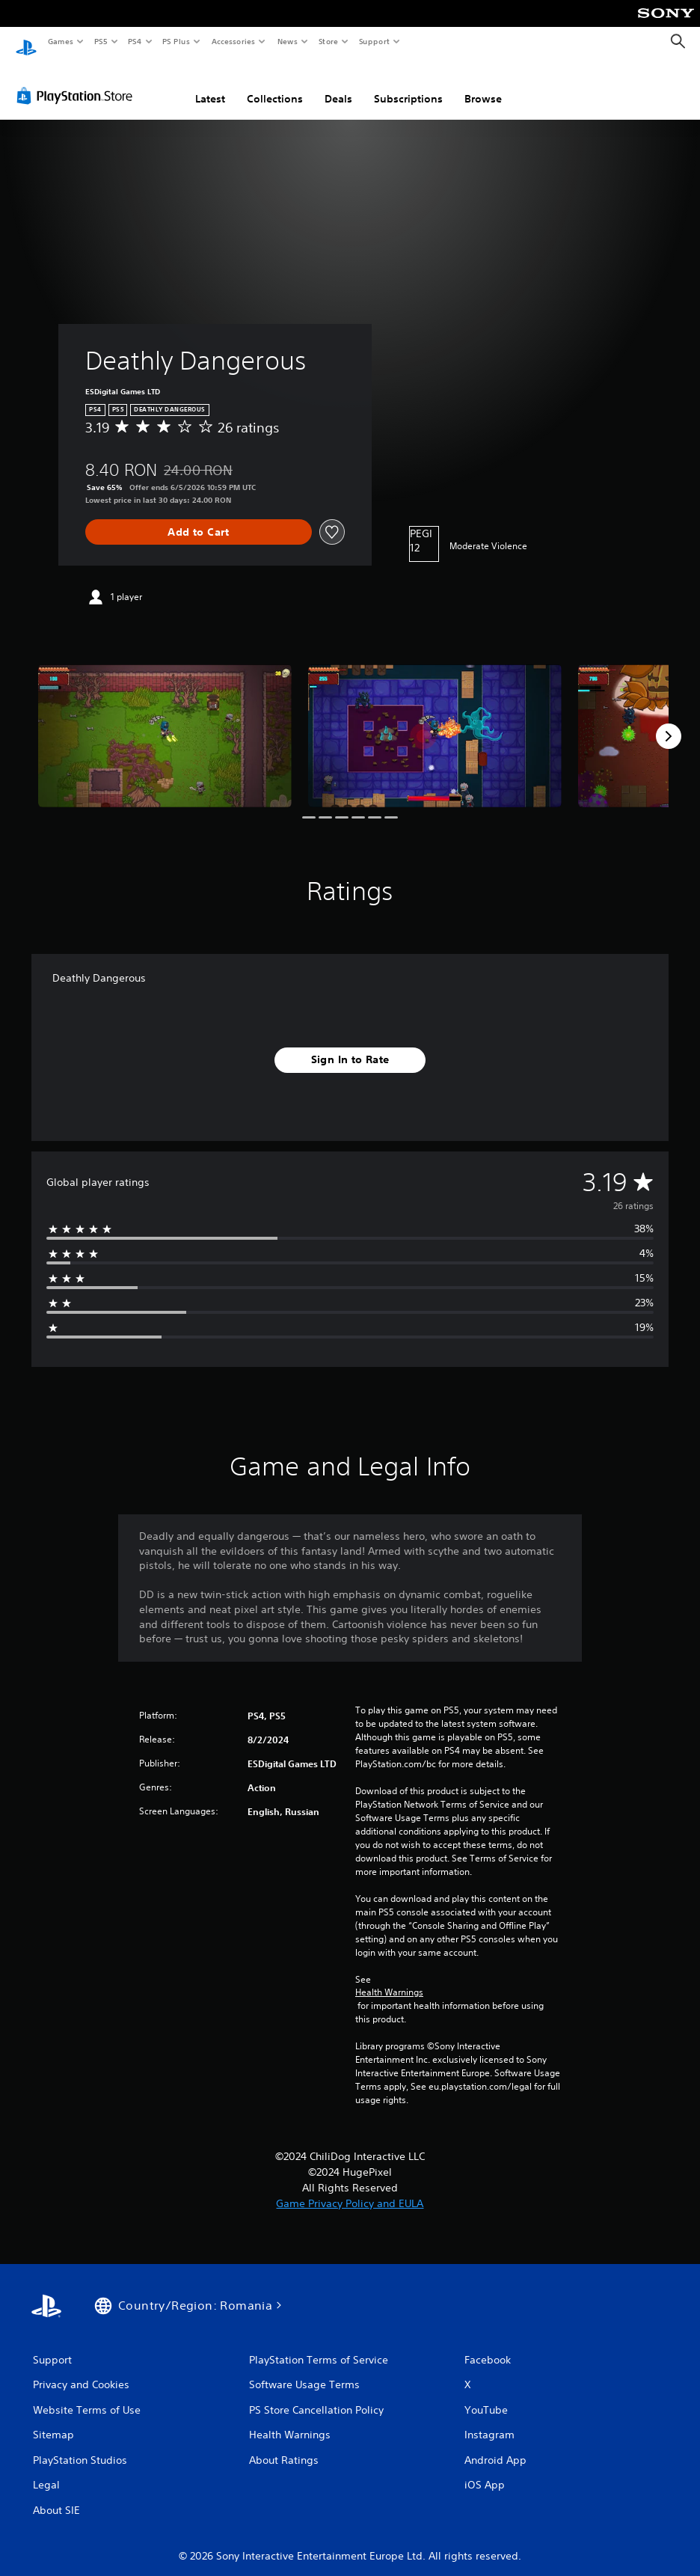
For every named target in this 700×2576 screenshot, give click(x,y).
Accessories (232, 41)
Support (373, 41)
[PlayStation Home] (26, 42)
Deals (338, 84)
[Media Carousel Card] (165, 721)
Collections (275, 84)
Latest (210, 84)
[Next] (668, 722)
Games (60, 41)
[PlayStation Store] (78, 82)
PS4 (134, 41)
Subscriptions (408, 84)
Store (328, 41)
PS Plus (176, 41)
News (287, 41)
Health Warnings (389, 1978)
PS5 (100, 41)
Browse (483, 84)
